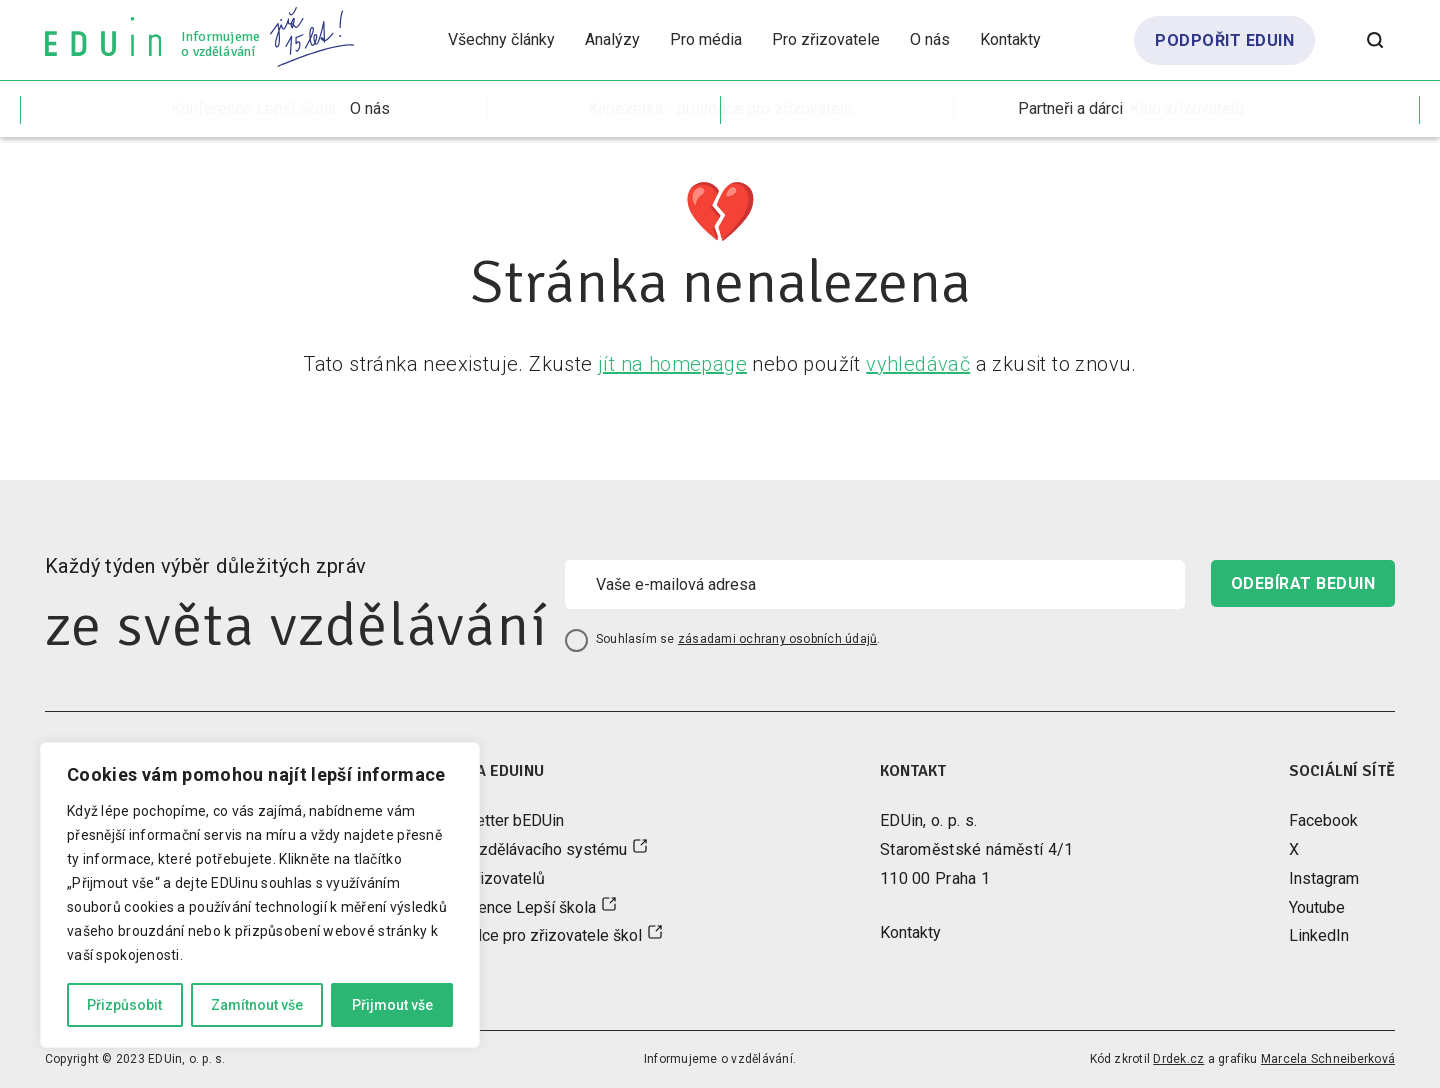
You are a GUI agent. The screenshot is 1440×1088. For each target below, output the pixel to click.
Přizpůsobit (124, 1005)
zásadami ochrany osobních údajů (777, 639)
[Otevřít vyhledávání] (1375, 40)
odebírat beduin (1303, 583)
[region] (260, 895)
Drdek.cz (1178, 1059)
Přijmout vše (392, 1005)
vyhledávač (918, 364)
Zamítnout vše (257, 1005)
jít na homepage (672, 364)
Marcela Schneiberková (1328, 1059)
